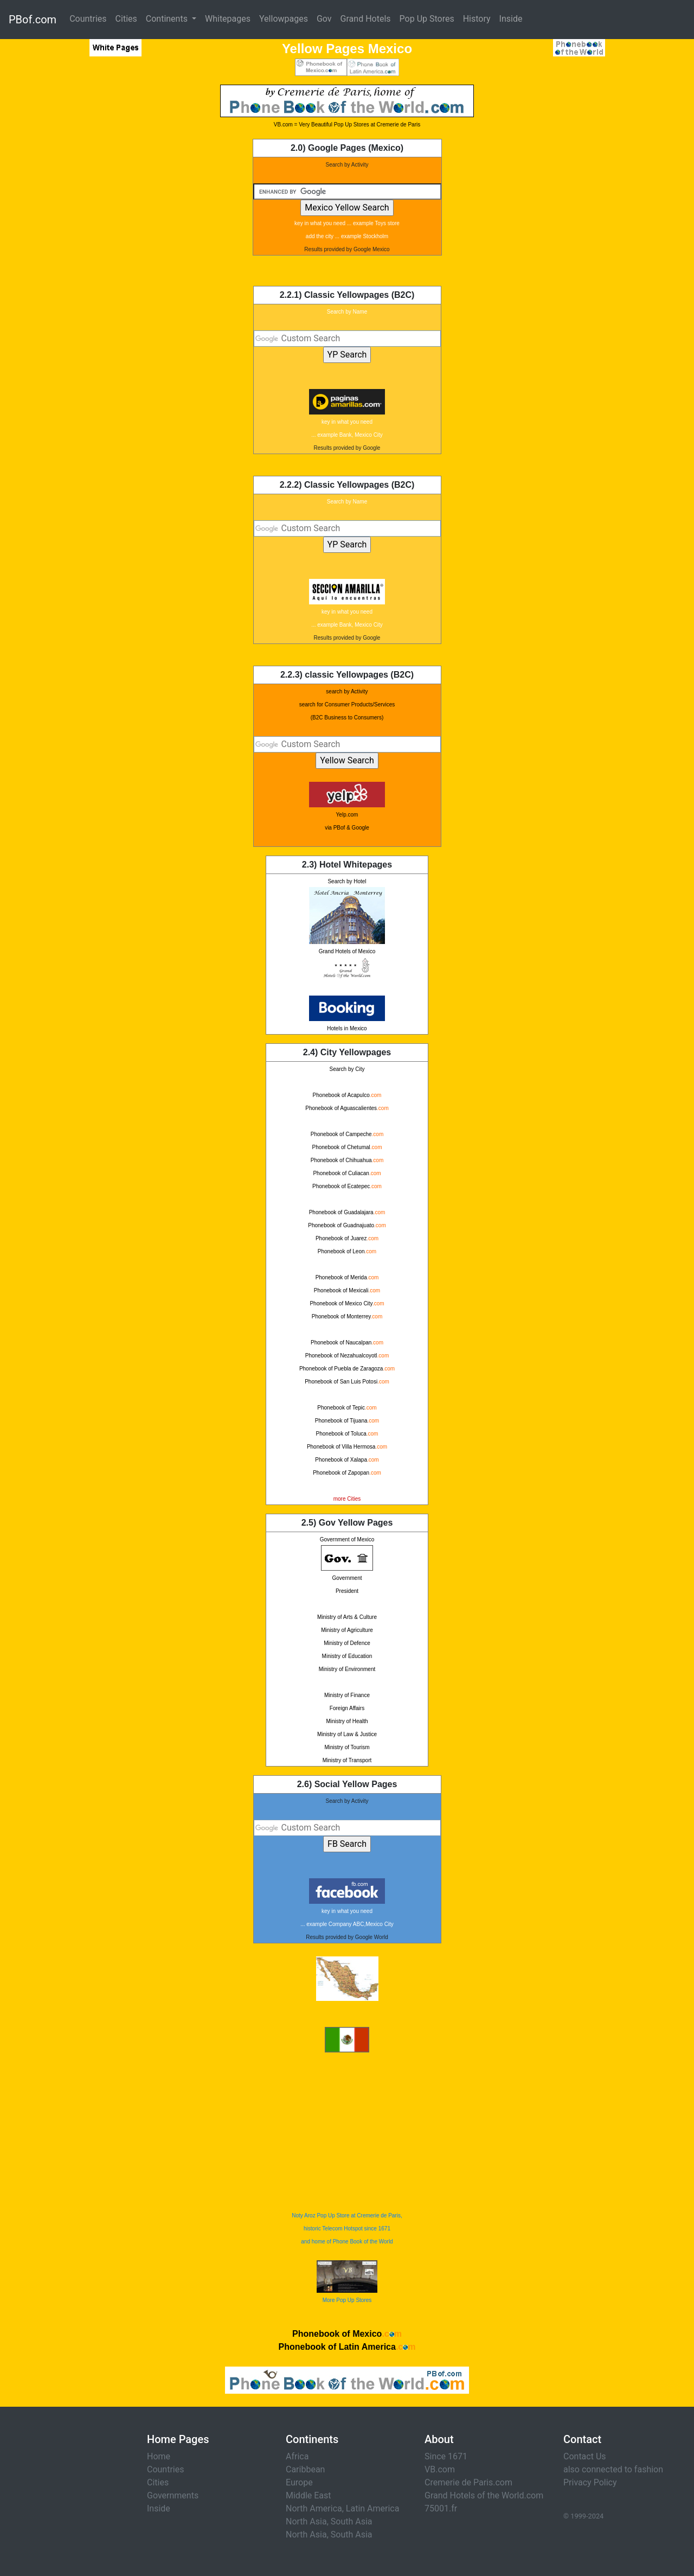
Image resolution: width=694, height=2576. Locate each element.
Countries (87, 19)
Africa (297, 2456)
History (477, 19)
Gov (324, 19)
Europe (299, 2482)
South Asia (351, 2521)
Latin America (373, 2508)
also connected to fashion (613, 2469)
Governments (172, 2495)
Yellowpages (283, 19)
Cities (126, 19)
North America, (315, 2508)
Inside (511, 19)
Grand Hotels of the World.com (484, 2495)
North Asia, (307, 2521)
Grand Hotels (365, 19)
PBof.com (32, 19)
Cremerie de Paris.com (468, 2482)
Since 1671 (446, 2456)
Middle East (308, 2495)
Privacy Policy (590, 2482)
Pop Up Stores (427, 19)
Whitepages (227, 19)
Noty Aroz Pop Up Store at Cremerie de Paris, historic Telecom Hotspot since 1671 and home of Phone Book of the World (347, 2228)
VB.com (440, 2469)
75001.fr (441, 2508)
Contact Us (584, 2456)
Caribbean (305, 2469)
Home (158, 2456)
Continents (168, 19)
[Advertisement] (89, 247)
